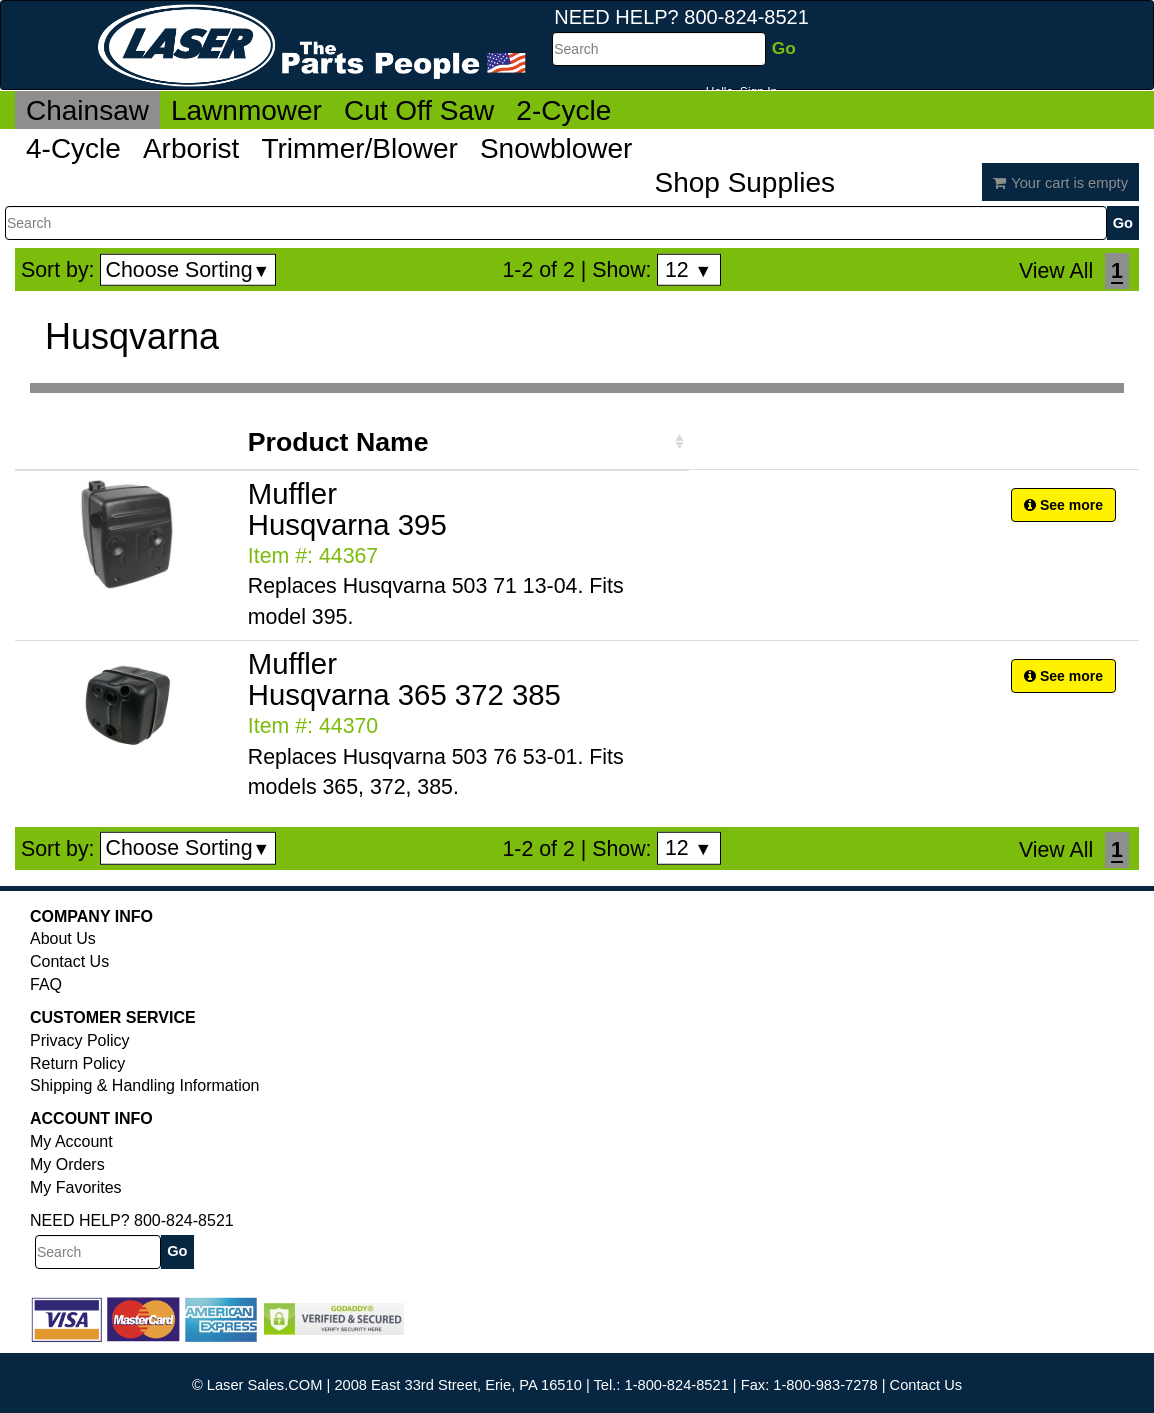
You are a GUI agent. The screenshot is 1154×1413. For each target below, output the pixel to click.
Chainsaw (87, 110)
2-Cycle (563, 110)
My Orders (67, 1164)
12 (688, 270)
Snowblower (556, 148)
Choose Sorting (188, 270)
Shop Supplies (744, 182)
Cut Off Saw (419, 110)
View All (1056, 271)
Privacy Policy (80, 1040)
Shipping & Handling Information (144, 1085)
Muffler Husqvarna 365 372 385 (404, 679)
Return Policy (77, 1063)
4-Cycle (73, 148)
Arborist (191, 148)
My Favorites (76, 1187)
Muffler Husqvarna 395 (347, 509)
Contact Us (69, 961)
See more (1063, 505)
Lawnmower (246, 110)
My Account (71, 1141)
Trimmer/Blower (359, 148)
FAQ (46, 984)
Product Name (338, 442)
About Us (63, 938)
